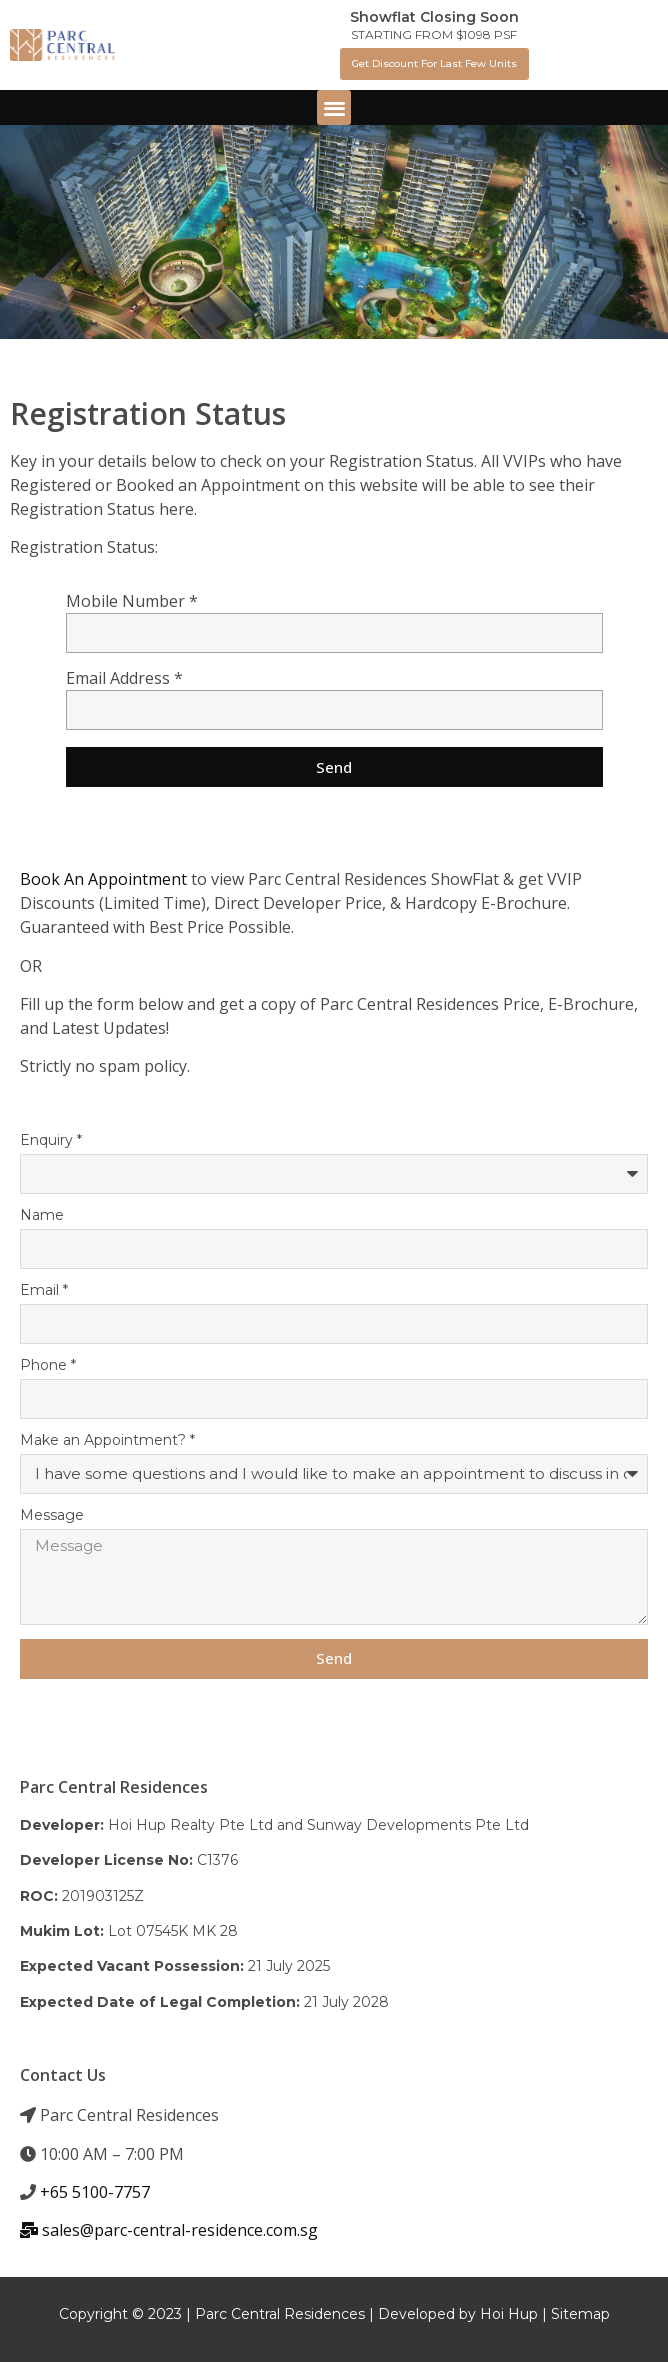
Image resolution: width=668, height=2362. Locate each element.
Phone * (48, 1366)
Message (52, 1516)
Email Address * (124, 679)
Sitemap (580, 2314)
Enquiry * (51, 1141)
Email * (44, 1291)
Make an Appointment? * (107, 1441)
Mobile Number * (132, 602)
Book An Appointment (103, 879)
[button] (434, 64)
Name (42, 1216)
